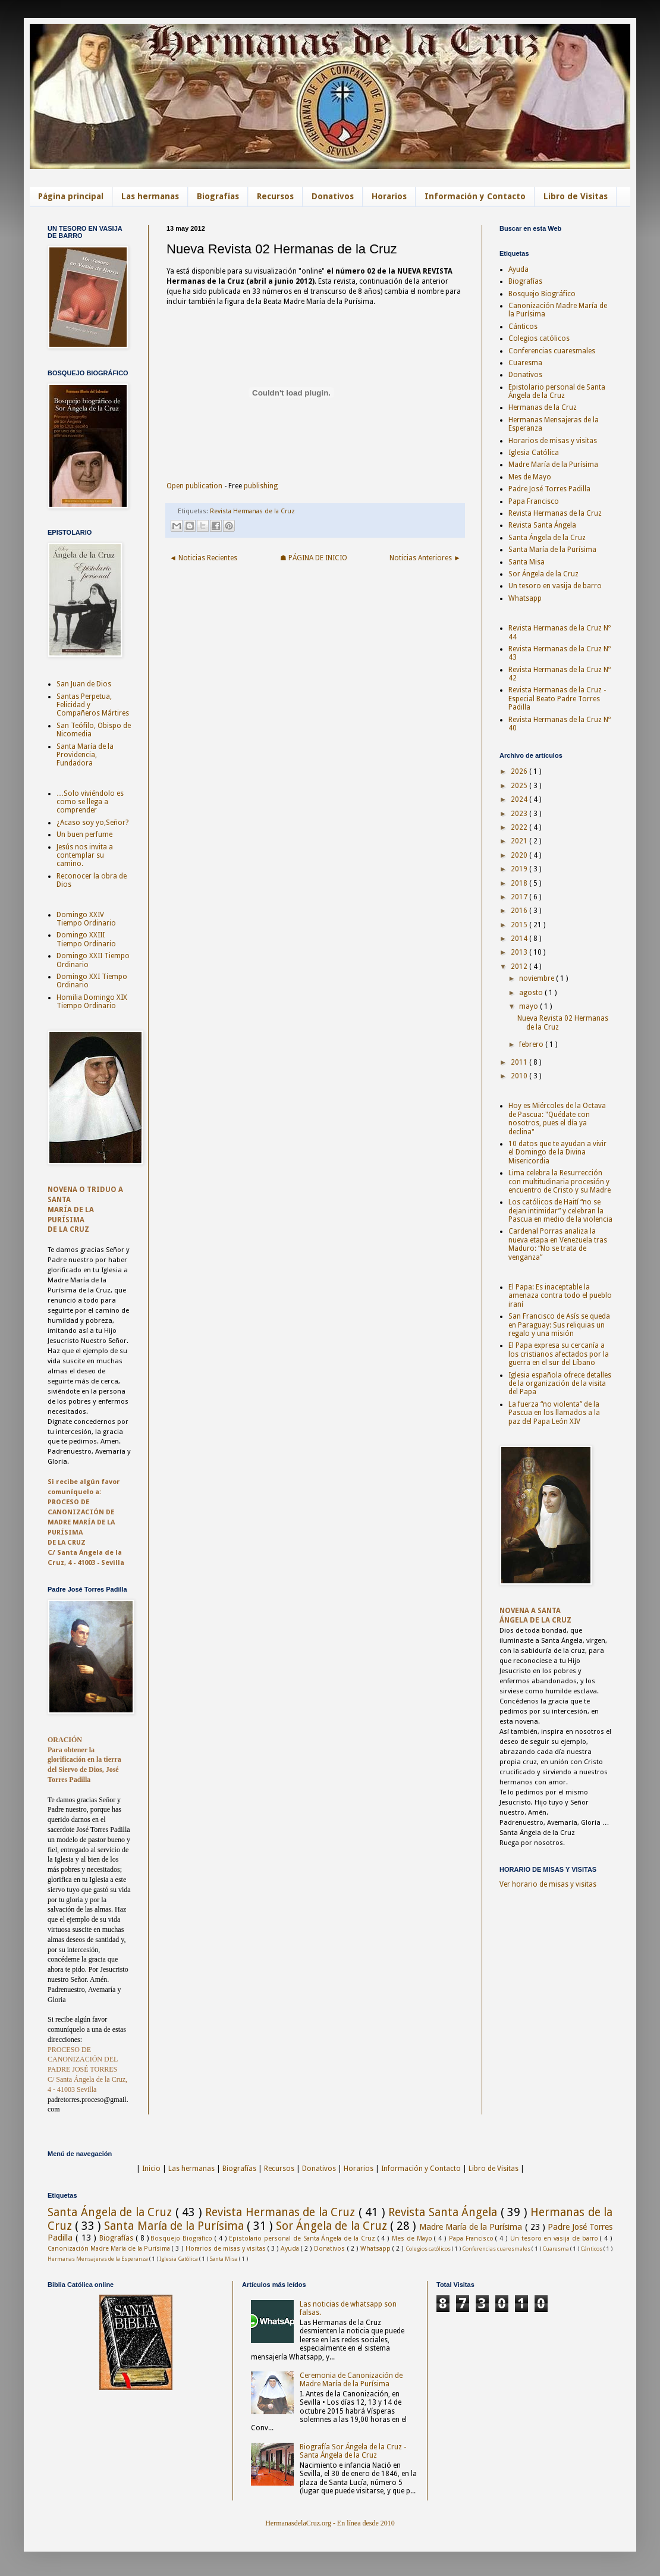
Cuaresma (525, 363)
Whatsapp (525, 598)
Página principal (70, 196)
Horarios (389, 196)
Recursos (275, 196)
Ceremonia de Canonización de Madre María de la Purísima (351, 2379)
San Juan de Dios (83, 684)
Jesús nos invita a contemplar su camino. (84, 855)
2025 (520, 786)
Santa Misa (526, 562)
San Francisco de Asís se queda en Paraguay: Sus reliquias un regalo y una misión (559, 1325)
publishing (261, 486)
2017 (520, 897)
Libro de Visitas (575, 196)
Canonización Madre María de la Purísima (110, 2248)
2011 (520, 1062)
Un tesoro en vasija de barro (555, 586)
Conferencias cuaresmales (551, 351)
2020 (520, 855)
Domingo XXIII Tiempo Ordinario (86, 939)
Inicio (151, 2168)
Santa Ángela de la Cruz (547, 538)
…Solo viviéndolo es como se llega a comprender (90, 802)
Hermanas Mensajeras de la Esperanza (98, 2258)
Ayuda (518, 269)
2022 (520, 827)
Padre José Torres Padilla (549, 489)
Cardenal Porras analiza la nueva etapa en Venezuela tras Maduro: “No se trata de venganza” (557, 1244)
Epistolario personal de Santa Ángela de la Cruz (556, 391)
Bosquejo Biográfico (542, 294)
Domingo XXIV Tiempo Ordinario (86, 919)
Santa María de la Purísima (552, 549)
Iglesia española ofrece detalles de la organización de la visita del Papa (559, 1384)
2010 (520, 1076)
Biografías (218, 196)
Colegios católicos (539, 338)
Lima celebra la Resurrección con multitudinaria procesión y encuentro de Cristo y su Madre (559, 1181)
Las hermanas (150, 196)
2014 (520, 938)
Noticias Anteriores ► (425, 558)
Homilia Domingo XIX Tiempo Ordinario (91, 1001)
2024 (520, 799)
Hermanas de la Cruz (542, 407)
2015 (520, 925)
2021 (520, 841)
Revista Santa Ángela (542, 525)
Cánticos (523, 326)
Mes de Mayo (529, 477)
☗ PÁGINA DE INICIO (313, 558)
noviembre (537, 978)
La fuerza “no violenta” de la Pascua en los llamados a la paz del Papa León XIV (554, 1413)
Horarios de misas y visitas (552, 441)
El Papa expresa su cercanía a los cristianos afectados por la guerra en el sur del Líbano (558, 1354)
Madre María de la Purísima (553, 464)
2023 (520, 813)
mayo (529, 1006)
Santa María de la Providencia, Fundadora (85, 755)
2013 (520, 952)
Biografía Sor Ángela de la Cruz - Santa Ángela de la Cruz (353, 2451)
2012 (520, 966)
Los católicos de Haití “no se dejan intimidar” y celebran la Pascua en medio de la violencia (560, 1210)
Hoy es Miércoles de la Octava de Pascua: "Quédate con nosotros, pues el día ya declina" (557, 1118)
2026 (520, 771)
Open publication (194, 486)
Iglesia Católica (533, 452)
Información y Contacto (475, 196)
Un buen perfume (84, 834)
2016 (520, 910)
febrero (532, 1044)
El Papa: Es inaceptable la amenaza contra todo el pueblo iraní (560, 1296)
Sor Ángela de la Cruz (543, 574)
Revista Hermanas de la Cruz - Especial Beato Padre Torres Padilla (557, 698)
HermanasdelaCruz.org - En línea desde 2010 (330, 2523)
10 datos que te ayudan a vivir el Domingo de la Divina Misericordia (557, 1152)
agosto (532, 993)
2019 (520, 869)
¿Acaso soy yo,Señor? (92, 822)
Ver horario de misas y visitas (547, 1884)
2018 (520, 883)
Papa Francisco (533, 501)
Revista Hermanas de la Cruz (252, 511)
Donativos (333, 196)
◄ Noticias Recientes (203, 558)
